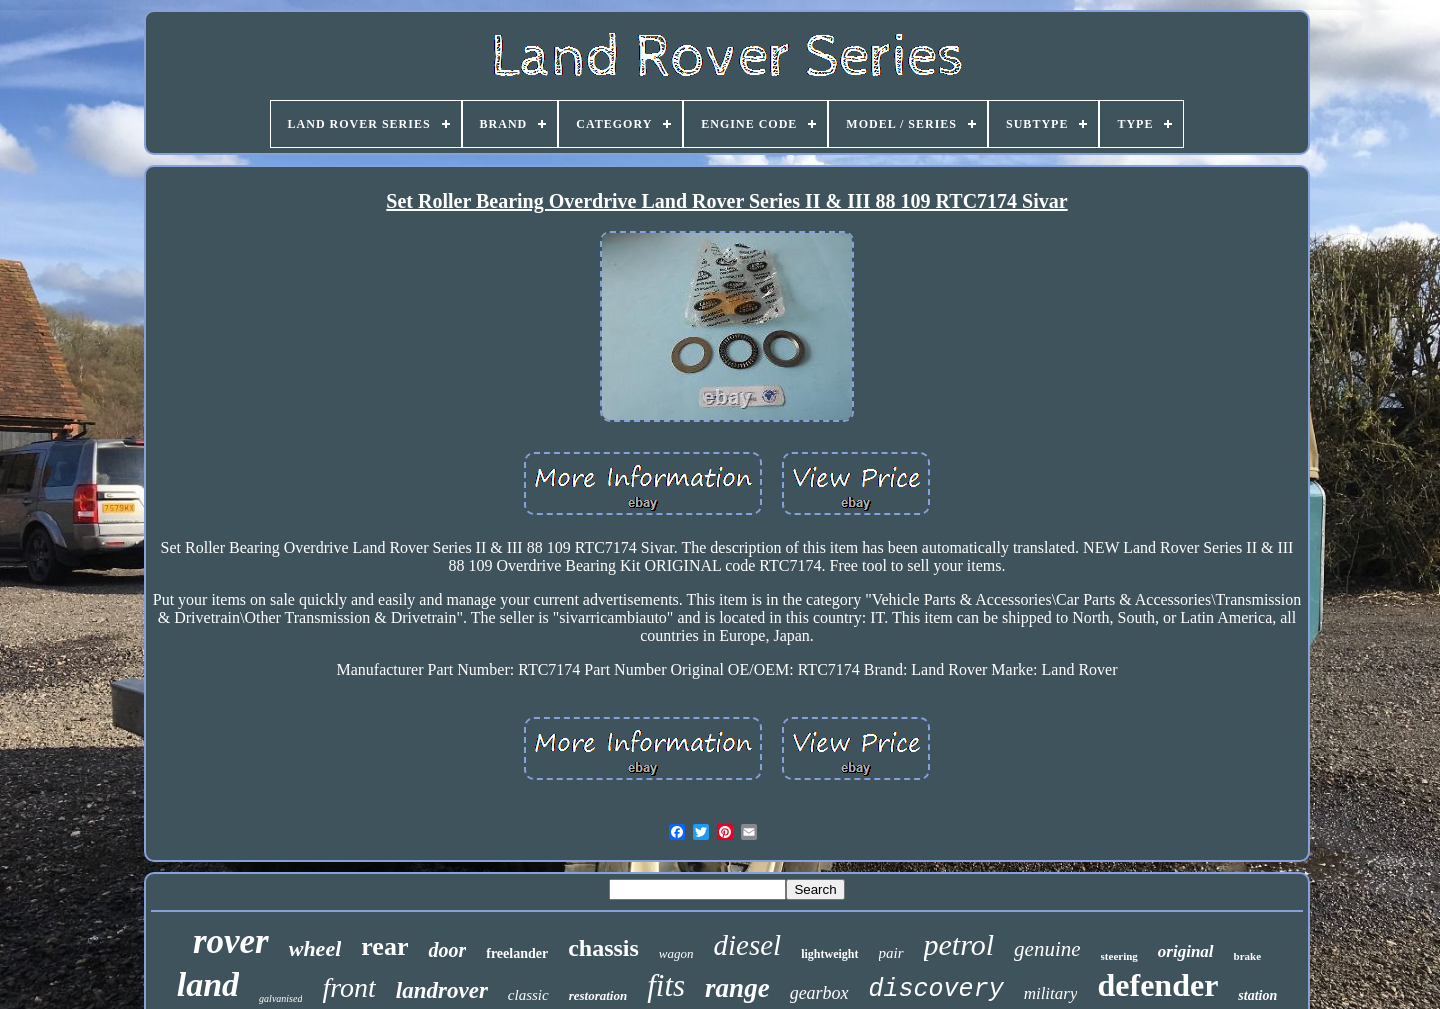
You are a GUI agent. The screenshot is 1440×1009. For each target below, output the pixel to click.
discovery (936, 989)
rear (384, 946)
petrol (959, 944)
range (737, 988)
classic (528, 995)
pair (891, 953)
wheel (315, 948)
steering (1119, 956)
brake (1248, 956)
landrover (442, 990)
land (208, 984)
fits (666, 985)
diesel (748, 945)
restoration (598, 995)
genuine (1047, 949)
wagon (676, 953)
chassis (603, 948)
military (1051, 993)
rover (231, 941)
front (348, 987)
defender (1157, 985)
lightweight (829, 954)
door (447, 950)
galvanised (280, 998)
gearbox (819, 993)
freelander (517, 953)
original (1186, 951)
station (1257, 995)
